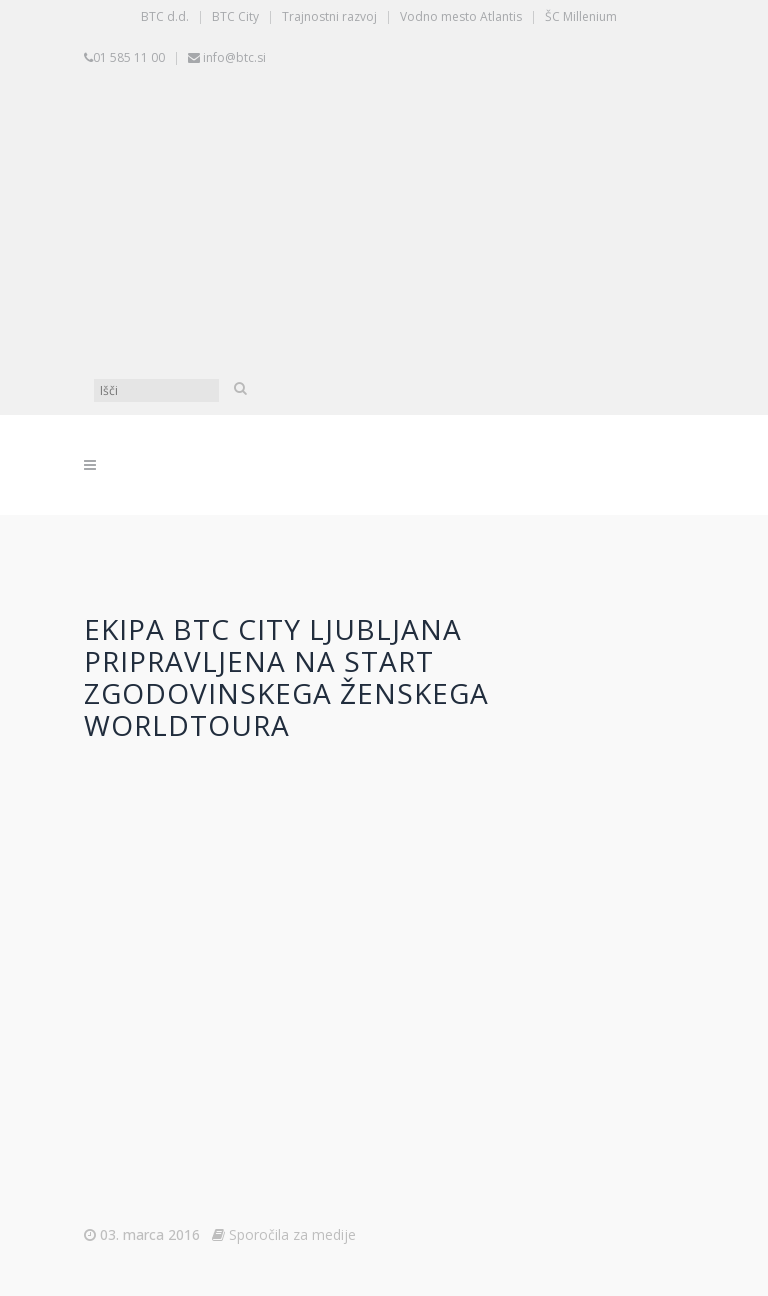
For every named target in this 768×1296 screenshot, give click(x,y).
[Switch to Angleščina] (389, 299)
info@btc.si (234, 57)
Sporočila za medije (292, 1234)
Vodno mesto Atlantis (461, 16)
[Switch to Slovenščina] (389, 149)
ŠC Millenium (581, 16)
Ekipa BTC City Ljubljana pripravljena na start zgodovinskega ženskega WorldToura (286, 677)
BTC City (235, 16)
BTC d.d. (165, 16)
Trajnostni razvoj (329, 16)
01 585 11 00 (129, 57)
